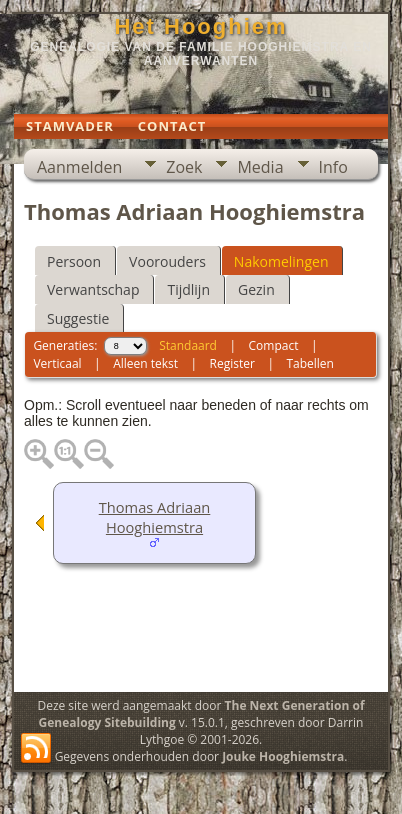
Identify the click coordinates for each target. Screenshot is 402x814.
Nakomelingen (281, 261)
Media (260, 167)
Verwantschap (93, 289)
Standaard (188, 345)
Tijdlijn (188, 289)
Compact (274, 345)
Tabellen (310, 363)
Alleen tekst (145, 363)
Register (232, 363)
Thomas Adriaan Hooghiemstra (155, 517)
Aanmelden (79, 167)
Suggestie (78, 318)
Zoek (184, 167)
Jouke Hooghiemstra (283, 756)
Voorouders (167, 261)
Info (333, 167)
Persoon (74, 261)
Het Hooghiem (200, 26)
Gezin (256, 289)
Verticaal (57, 363)
